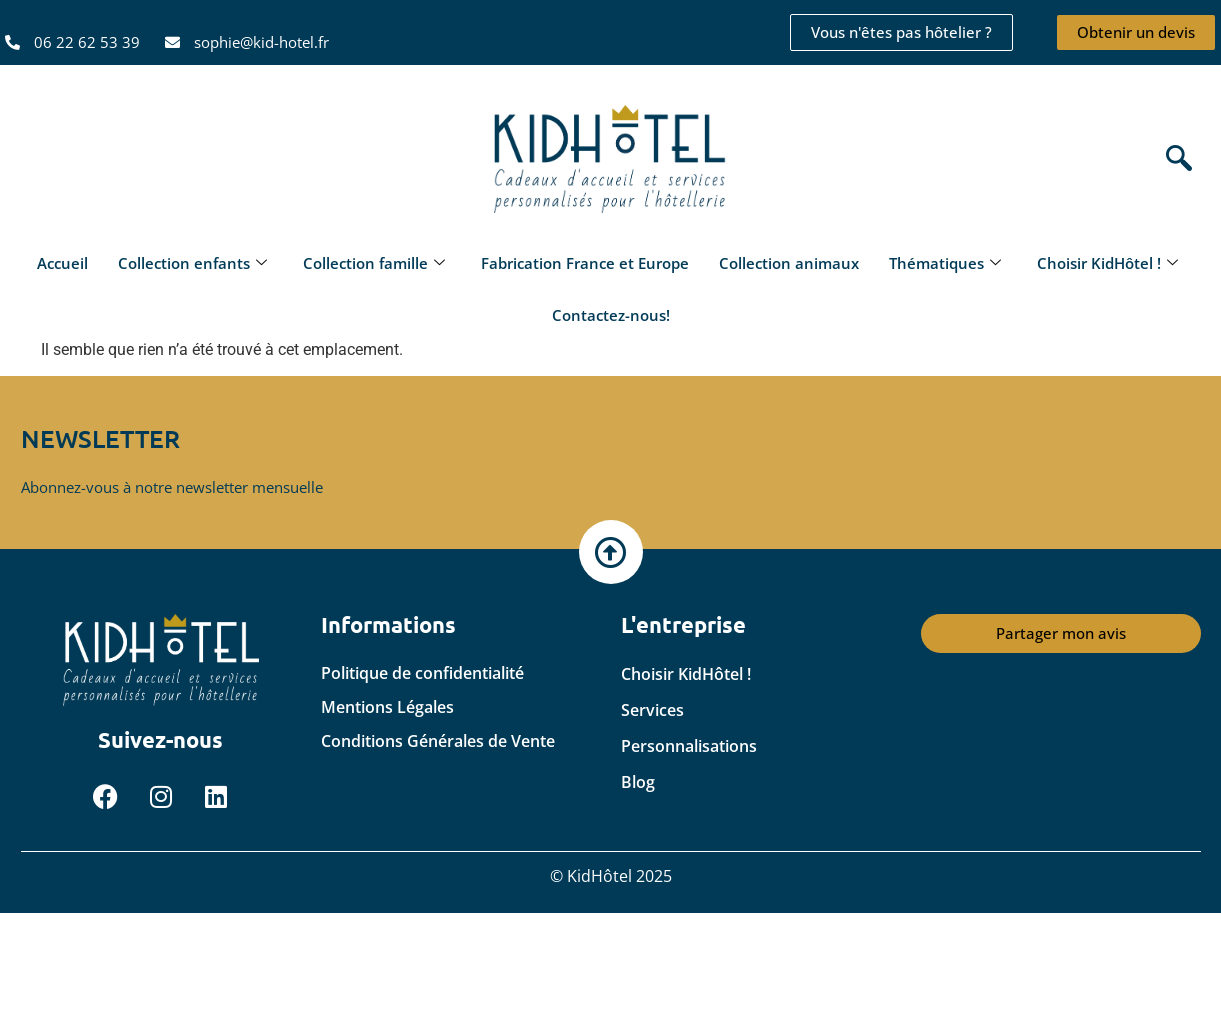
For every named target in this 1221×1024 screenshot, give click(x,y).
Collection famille (374, 263)
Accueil (62, 263)
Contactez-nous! (611, 315)
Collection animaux (789, 263)
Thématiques (945, 263)
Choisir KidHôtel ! (1107, 263)
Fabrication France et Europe (585, 263)
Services (652, 710)
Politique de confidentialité (422, 673)
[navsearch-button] (1174, 160)
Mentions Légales (387, 707)
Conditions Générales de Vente (438, 741)
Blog (638, 782)
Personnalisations (689, 746)
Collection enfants (192, 263)
